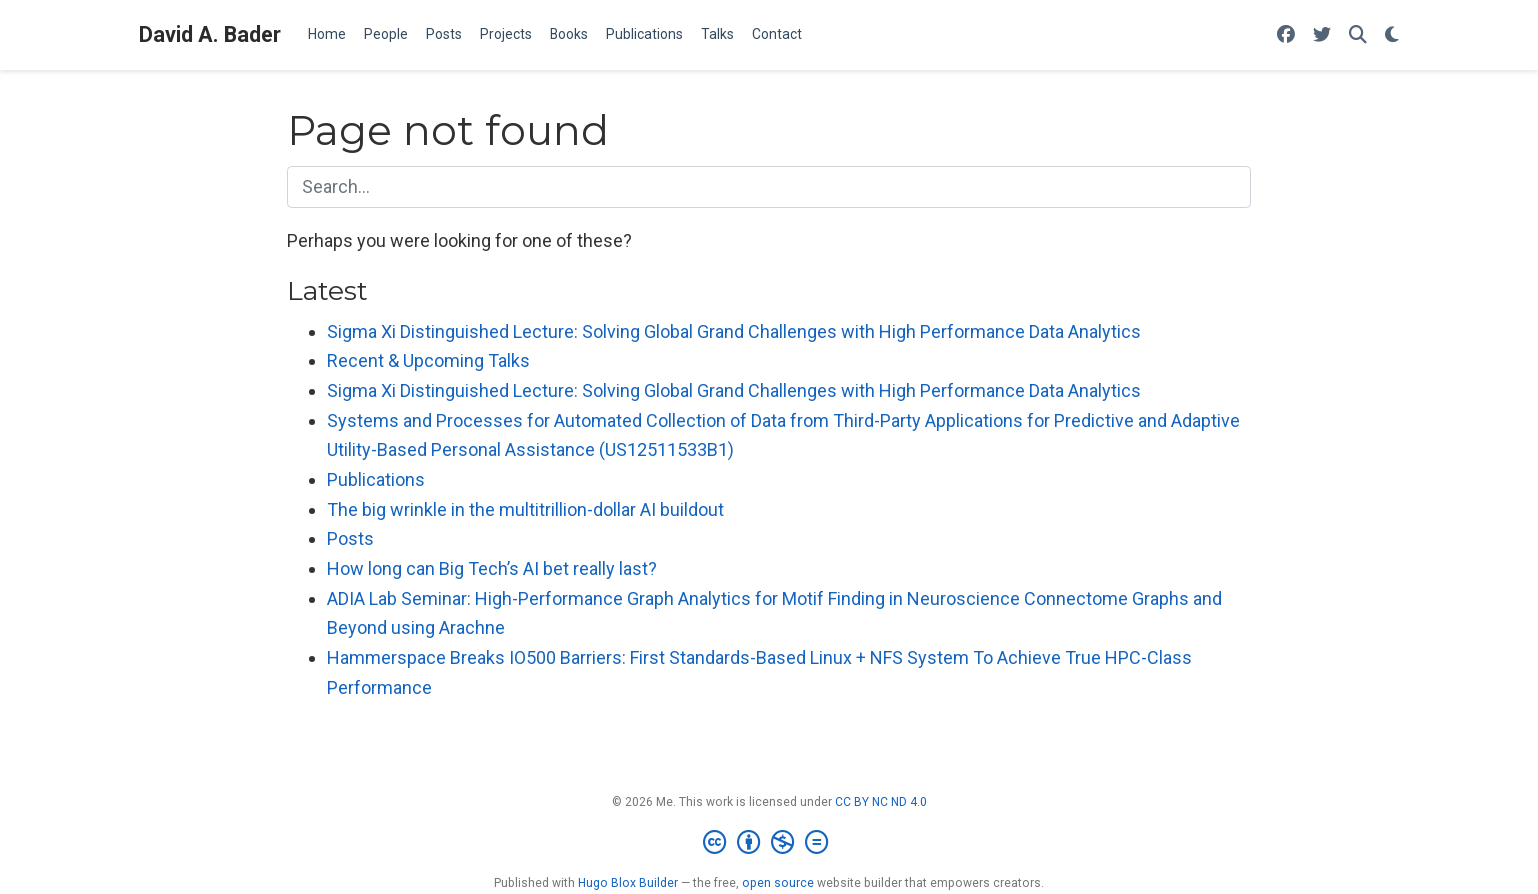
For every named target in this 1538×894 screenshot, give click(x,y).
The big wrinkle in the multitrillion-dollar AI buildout (525, 509)
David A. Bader (210, 34)
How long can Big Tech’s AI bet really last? (492, 568)
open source (778, 883)
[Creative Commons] (769, 843)
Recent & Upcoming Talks (428, 360)
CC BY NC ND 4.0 (881, 802)
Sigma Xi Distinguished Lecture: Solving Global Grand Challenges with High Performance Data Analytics (734, 331)
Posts (350, 538)
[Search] (1358, 35)
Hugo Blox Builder (628, 883)
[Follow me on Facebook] (1286, 35)
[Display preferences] (1392, 35)
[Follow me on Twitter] (1322, 35)
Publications (376, 479)
